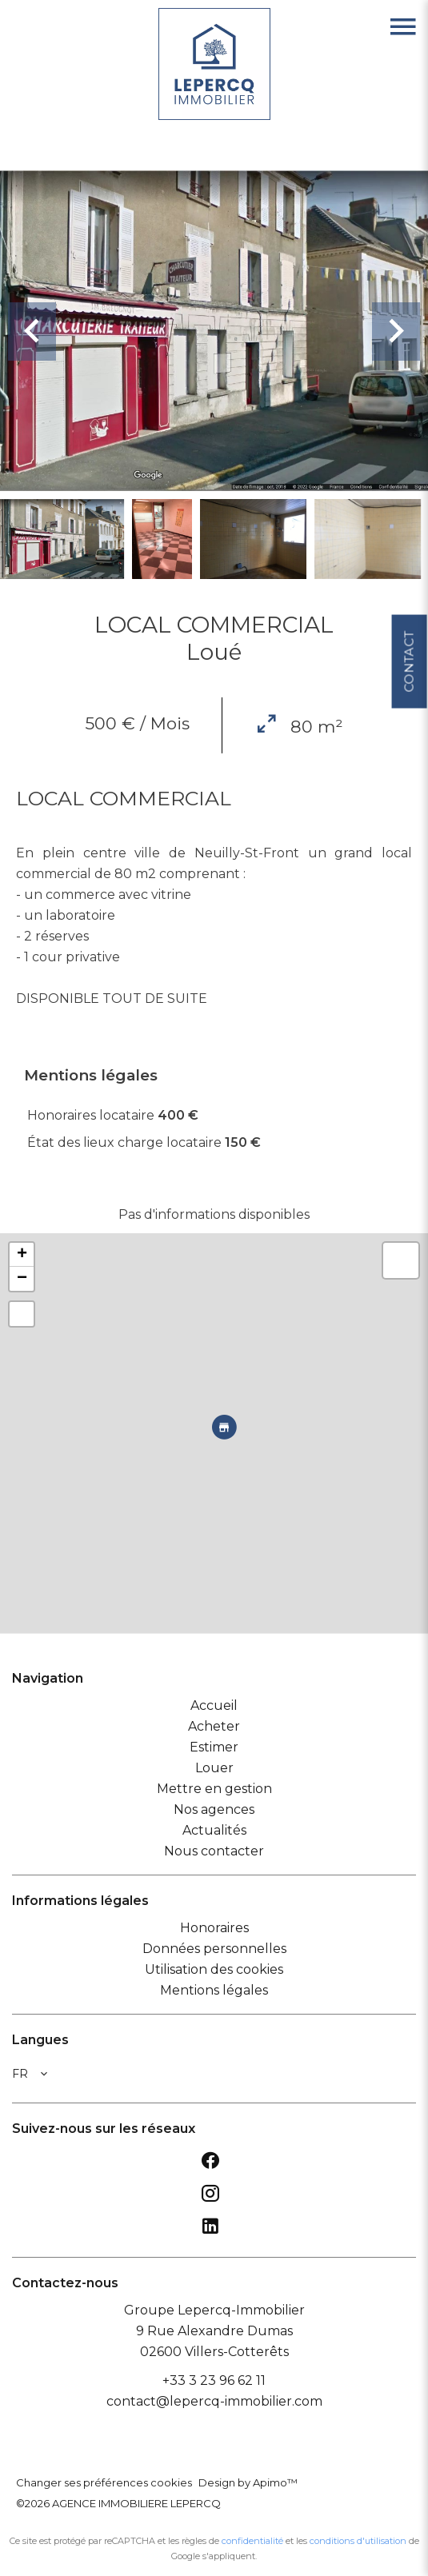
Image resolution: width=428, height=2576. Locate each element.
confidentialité (252, 2540)
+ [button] (22, 1255)
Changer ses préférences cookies (104, 2482)
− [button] (22, 1279)
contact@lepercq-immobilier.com (214, 2401)
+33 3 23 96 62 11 (214, 2380)
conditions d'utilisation (358, 2540)
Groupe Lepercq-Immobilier (214, 2310)
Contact (408, 653)
